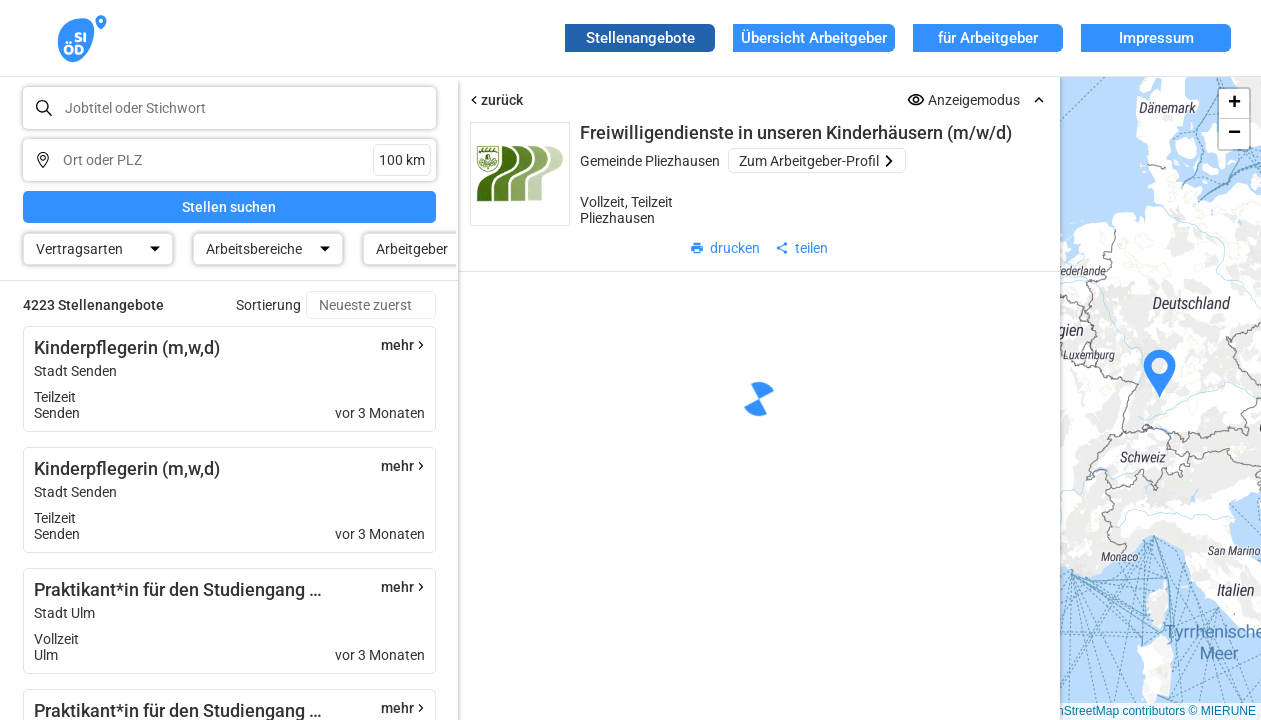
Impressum (1156, 38)
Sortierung (268, 305)
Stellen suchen (229, 207)
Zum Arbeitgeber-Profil (817, 161)
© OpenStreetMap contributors (1103, 711)
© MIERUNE (1222, 711)
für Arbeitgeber (988, 38)
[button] (1160, 374)
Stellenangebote (640, 38)
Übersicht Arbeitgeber (814, 38)
